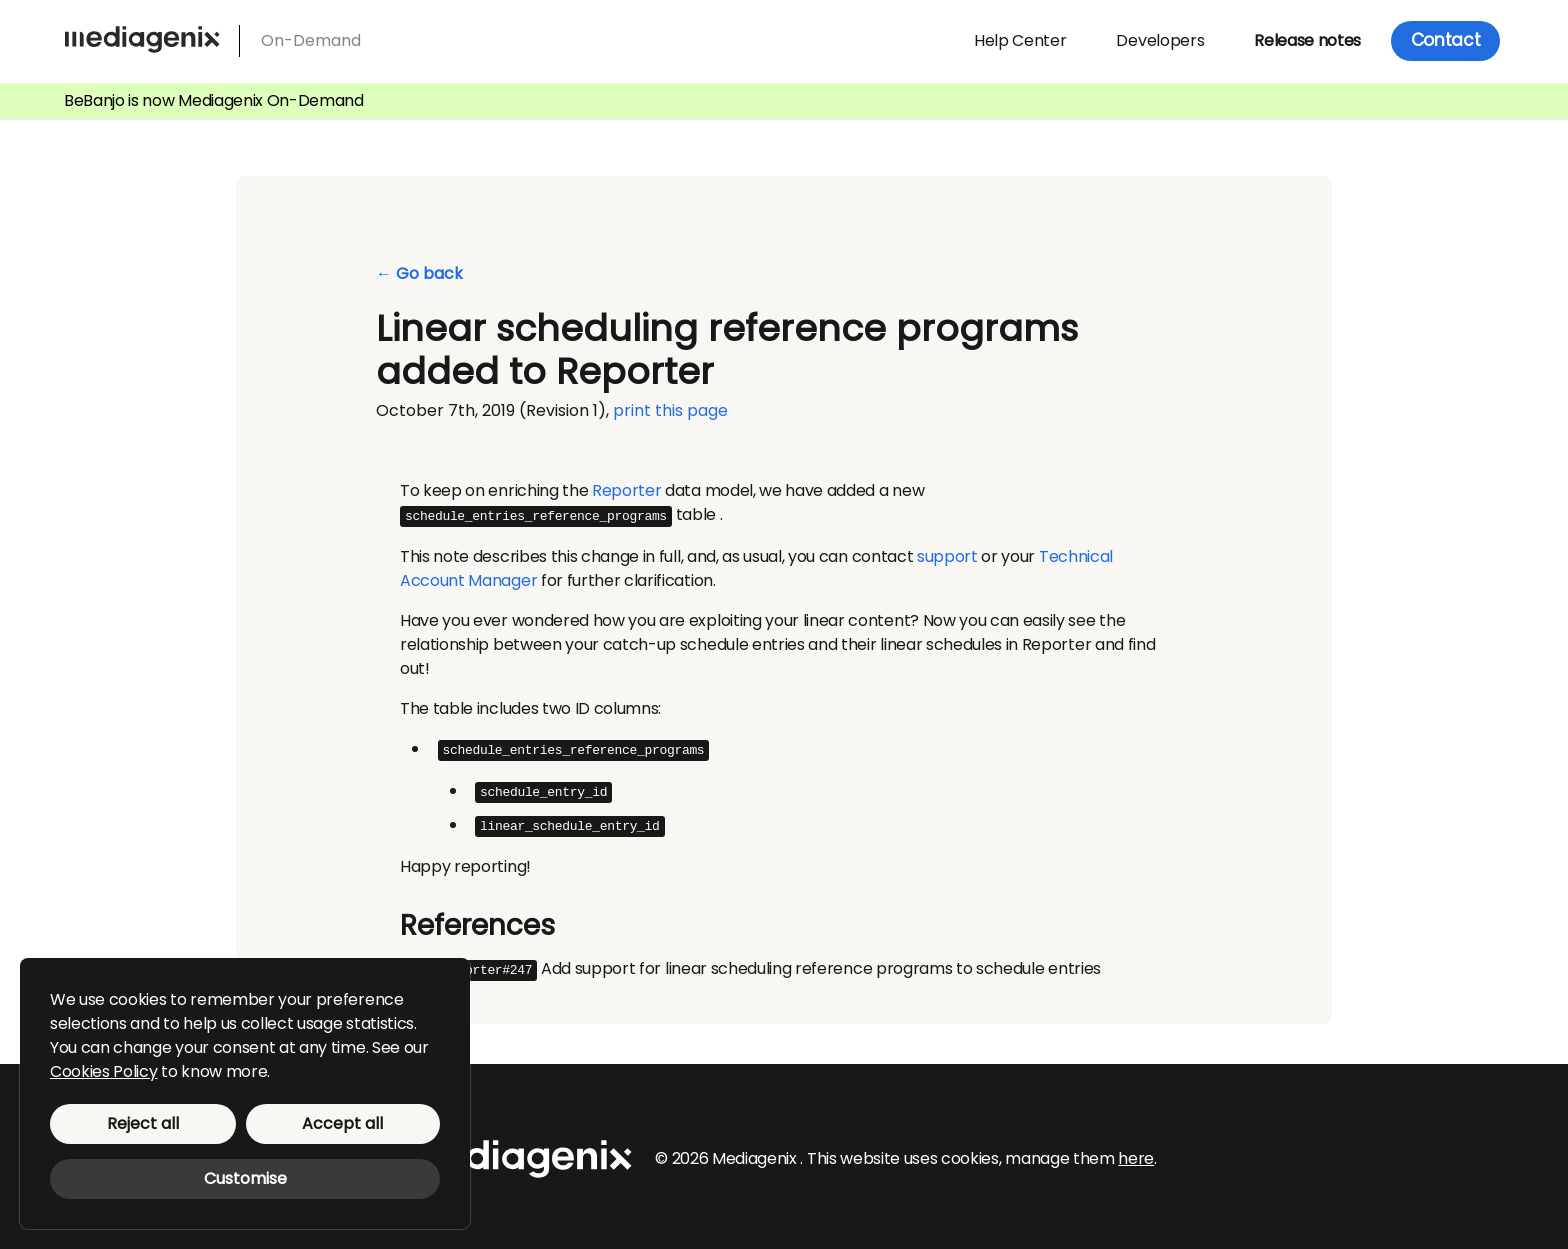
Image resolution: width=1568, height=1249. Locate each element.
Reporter (626, 490)
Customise (245, 1178)
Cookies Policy (104, 1071)
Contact (1446, 40)
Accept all (342, 1123)
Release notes (1307, 40)
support (947, 555)
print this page (670, 410)
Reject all (143, 1123)
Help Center (1020, 40)
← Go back (419, 274)
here (1136, 1153)
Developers (1160, 40)
